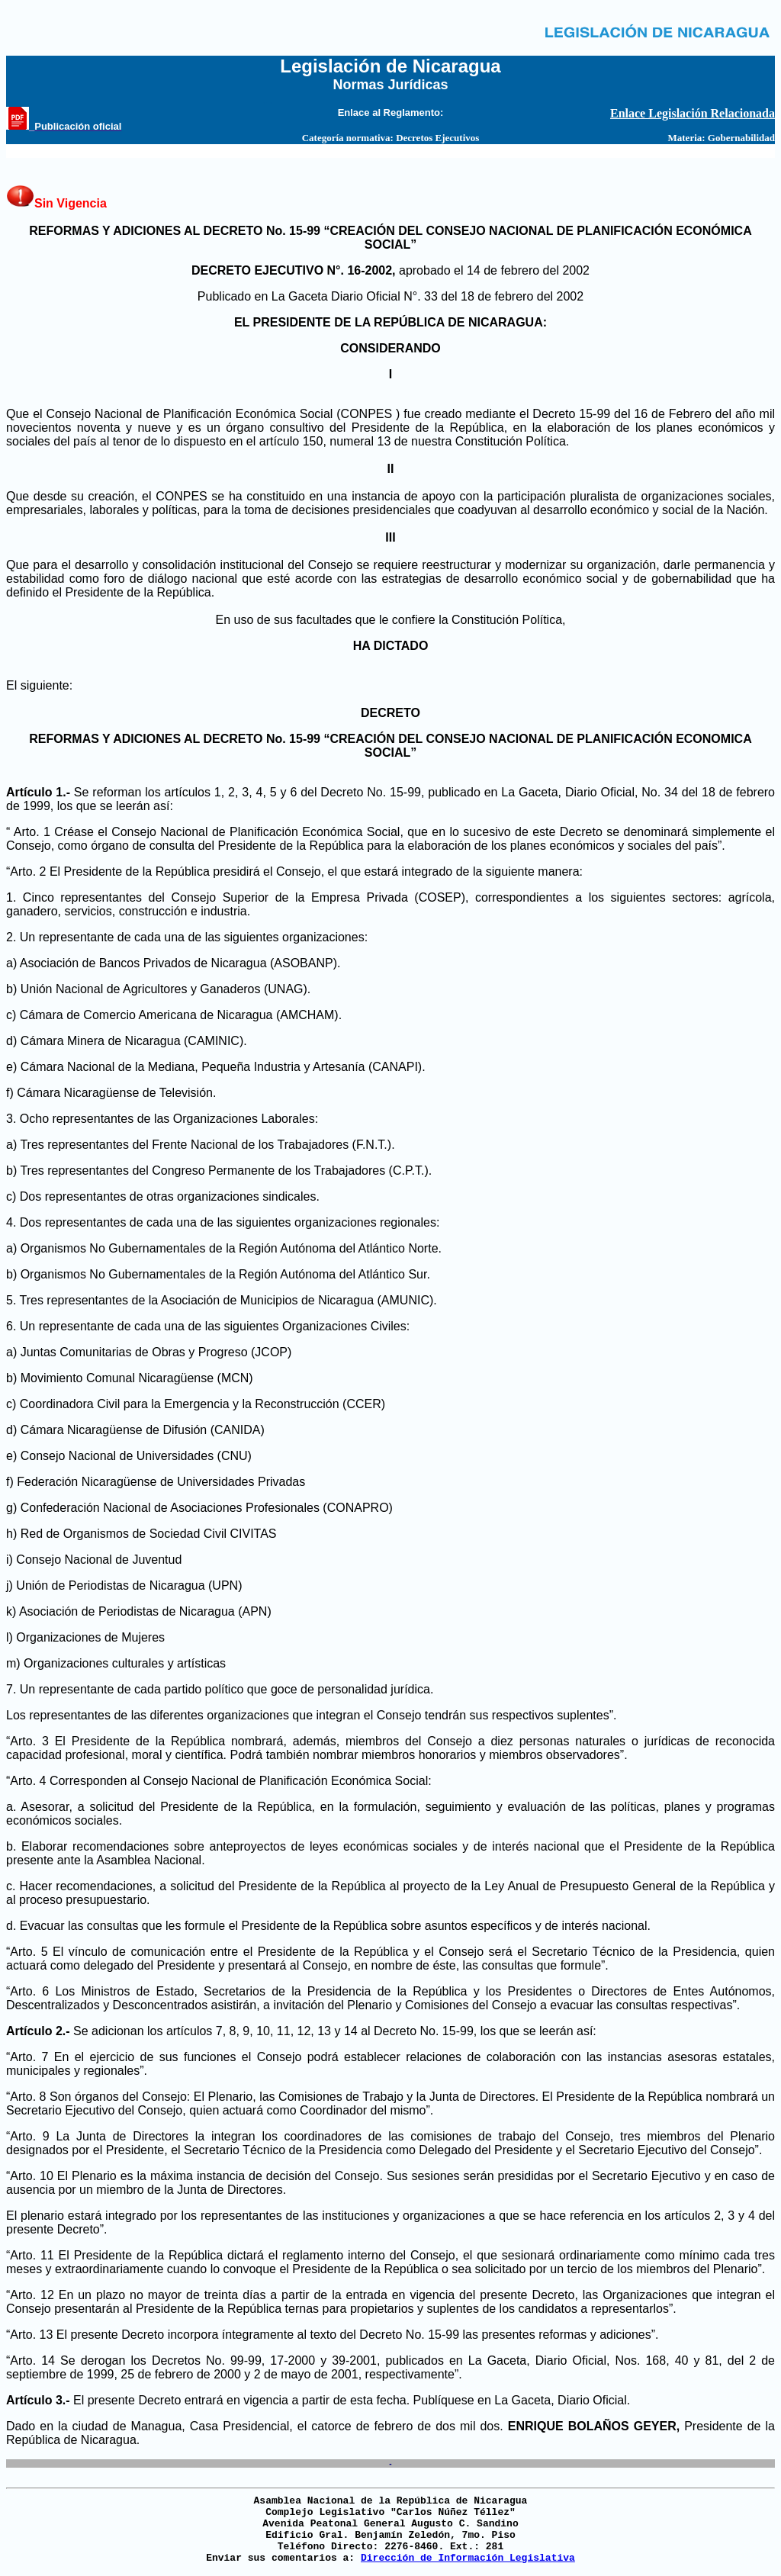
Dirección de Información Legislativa (468, 2558)
